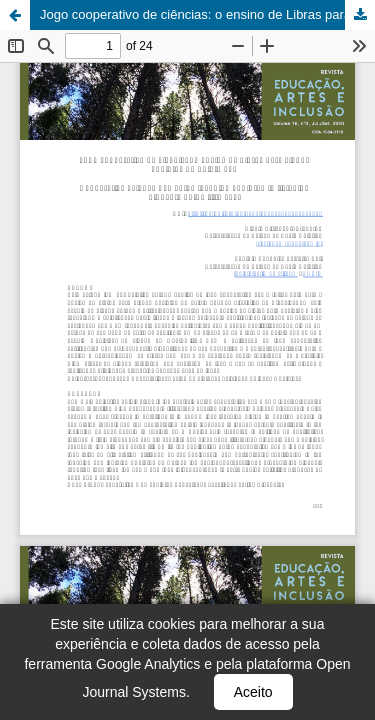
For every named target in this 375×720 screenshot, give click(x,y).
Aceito (253, 692)
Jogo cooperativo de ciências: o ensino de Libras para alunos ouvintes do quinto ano (207, 14)
